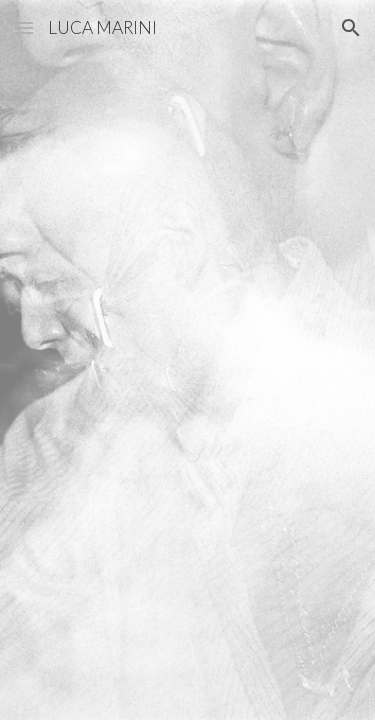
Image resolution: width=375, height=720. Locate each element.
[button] (24, 27)
